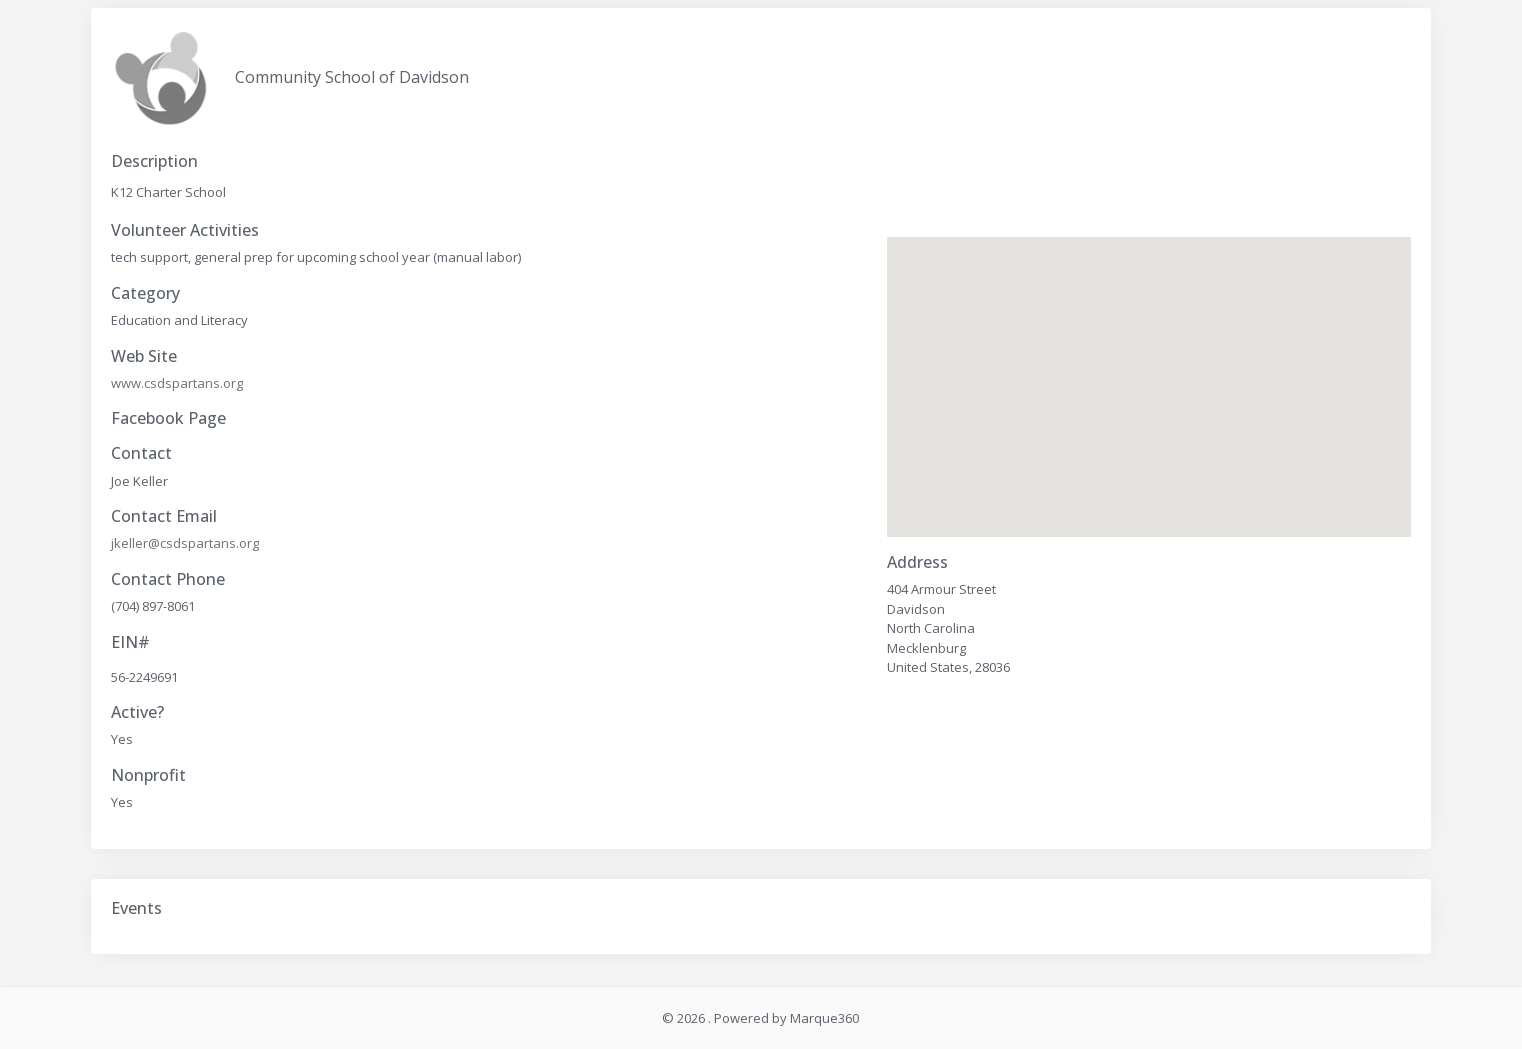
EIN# (130, 642)
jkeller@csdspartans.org (185, 543)
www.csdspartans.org (177, 383)
